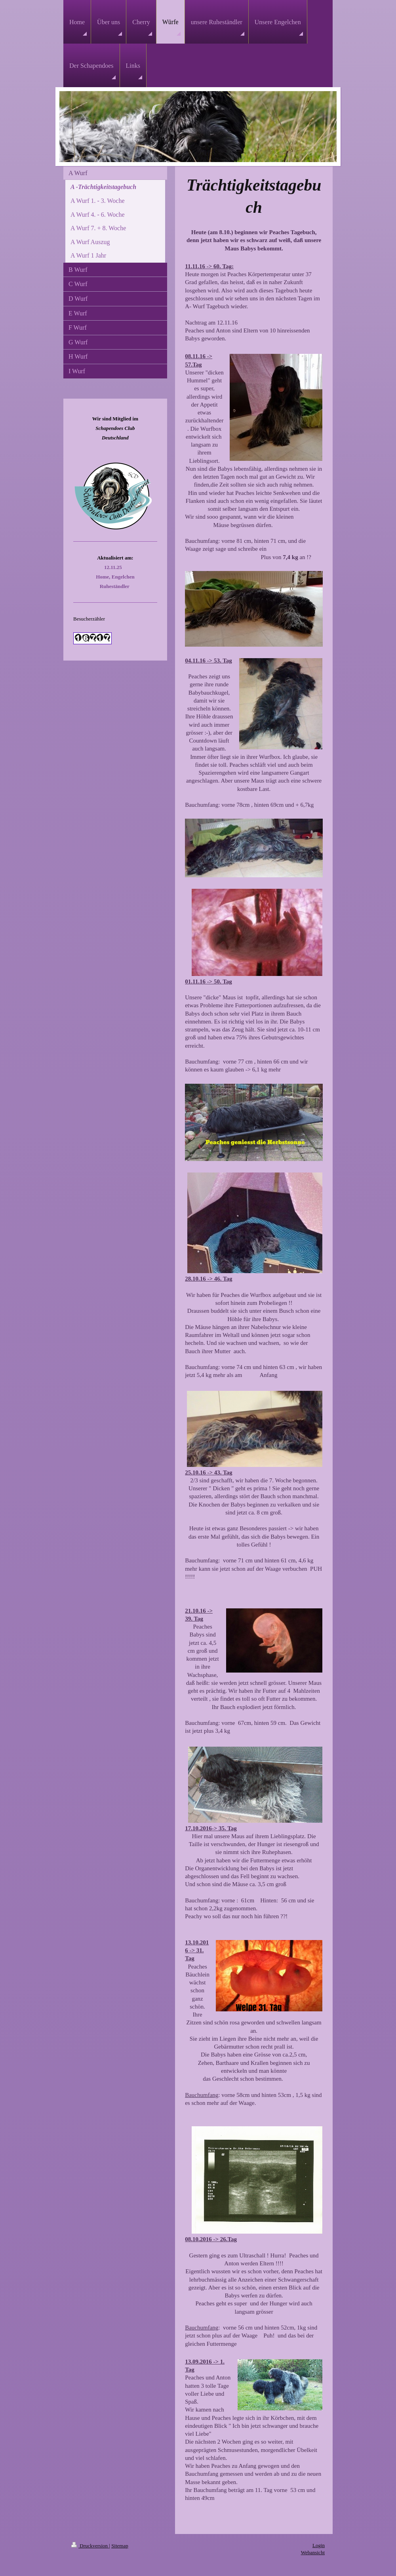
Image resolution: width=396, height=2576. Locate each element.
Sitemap (119, 2546)
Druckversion (90, 2546)
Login (318, 2545)
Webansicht (313, 2552)
